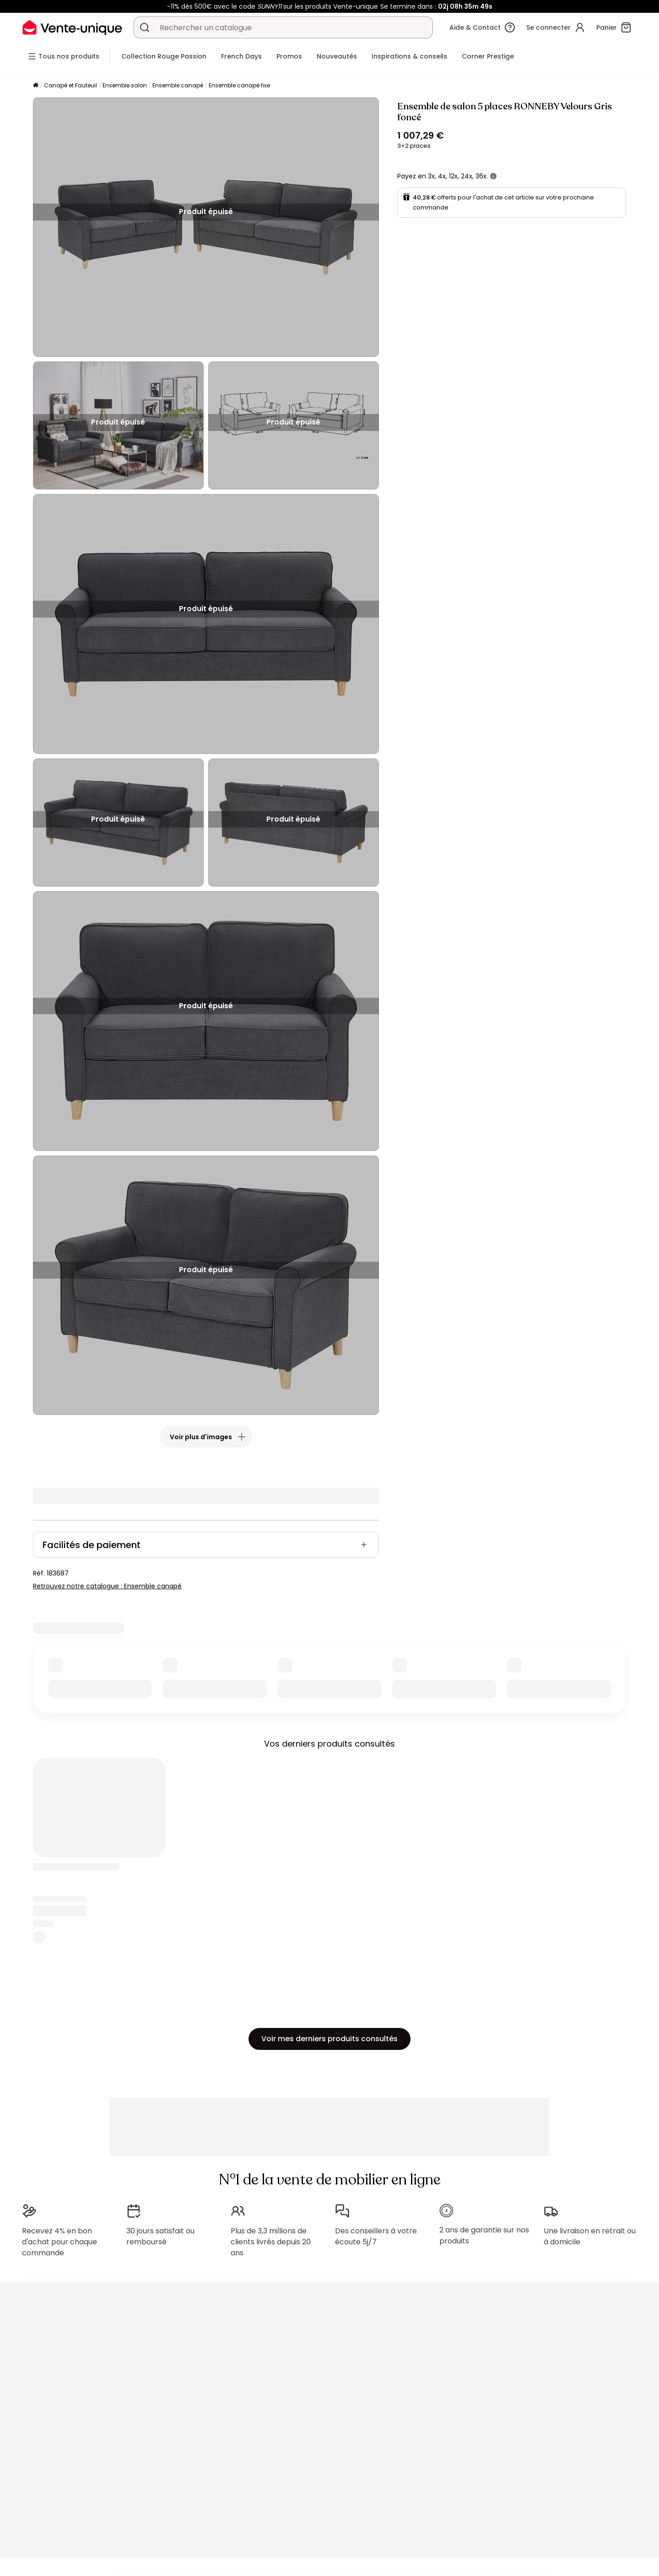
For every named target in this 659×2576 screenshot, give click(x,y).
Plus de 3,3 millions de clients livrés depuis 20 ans (271, 2242)
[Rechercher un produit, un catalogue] (145, 27)
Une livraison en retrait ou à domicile (590, 2236)
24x (466, 176)
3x (431, 176)
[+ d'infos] (493, 176)
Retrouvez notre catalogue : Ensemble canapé (107, 1586)
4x (442, 176)
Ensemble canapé (177, 85)
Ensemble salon (125, 85)
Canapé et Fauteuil (70, 85)
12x (453, 176)
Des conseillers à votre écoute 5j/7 (376, 2236)
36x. (481, 176)
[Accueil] (35, 86)
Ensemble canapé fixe (239, 85)
